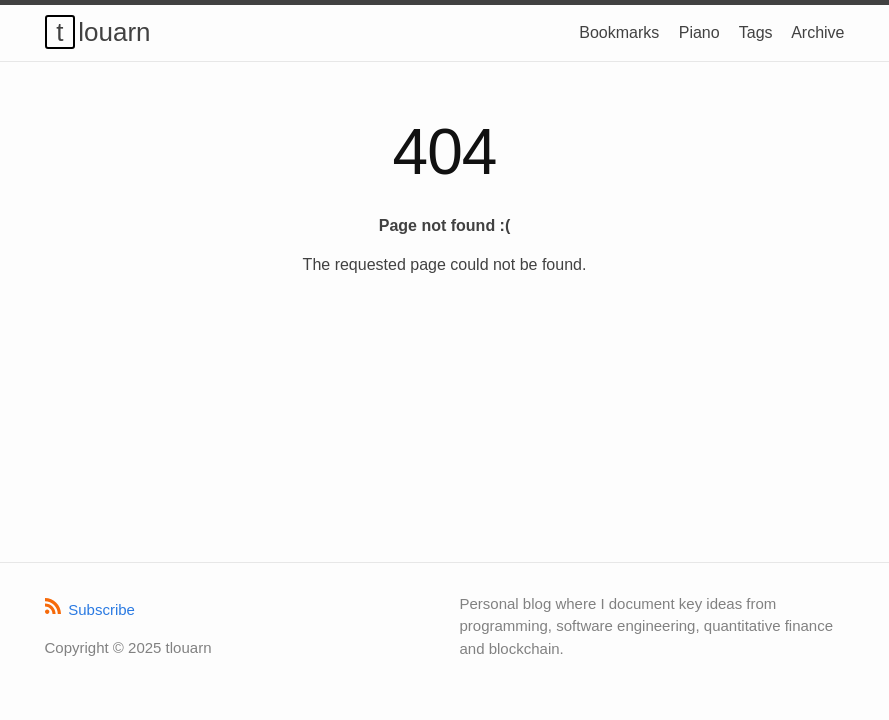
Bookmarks (619, 32)
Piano (699, 32)
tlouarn (103, 32)
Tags (756, 32)
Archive (817, 32)
